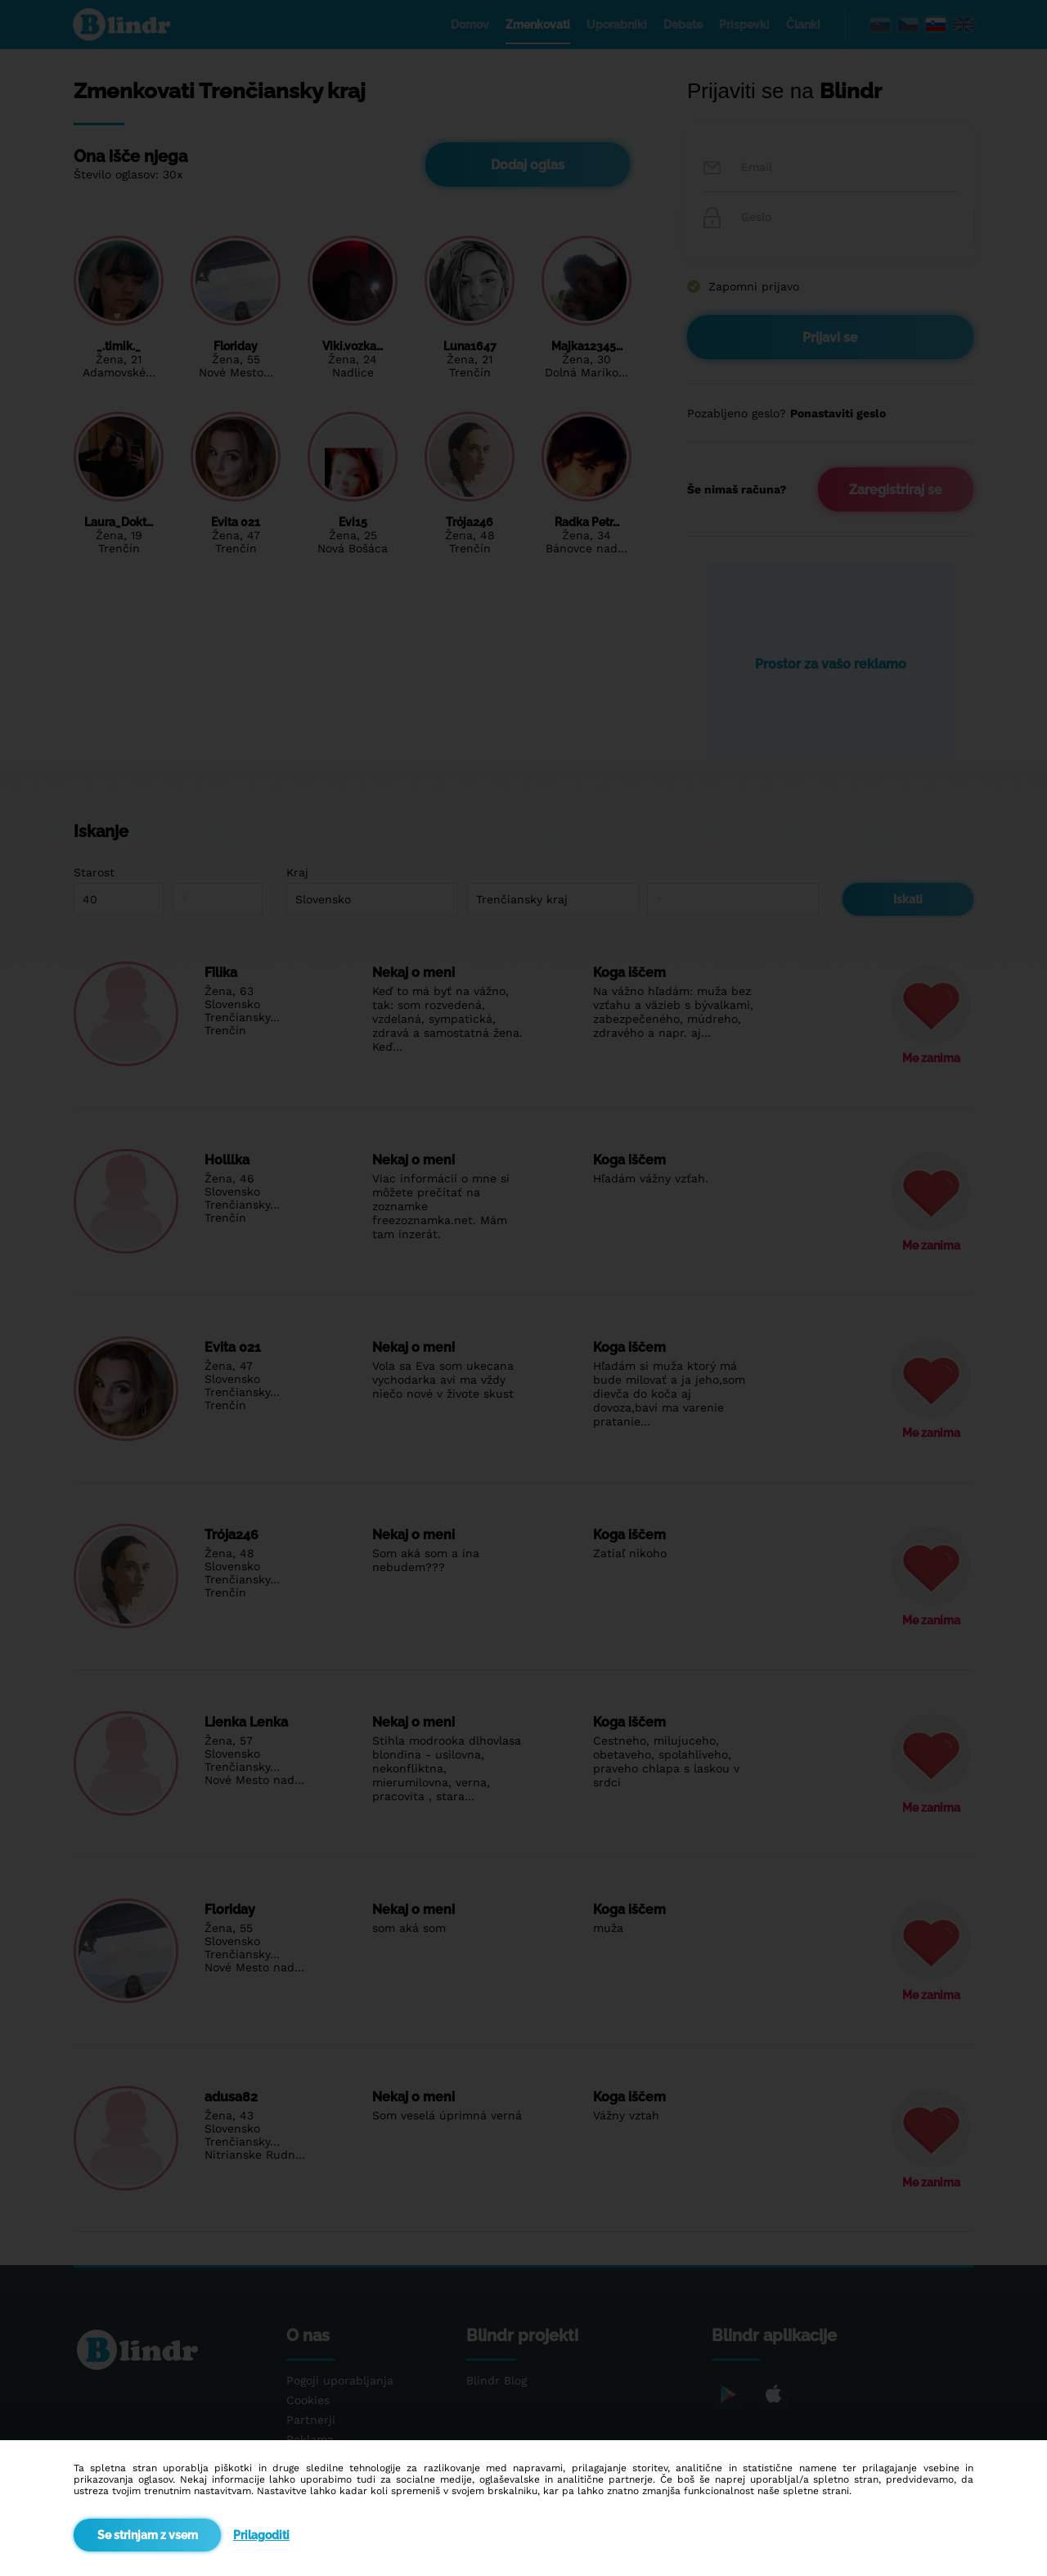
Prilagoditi (261, 2535)
